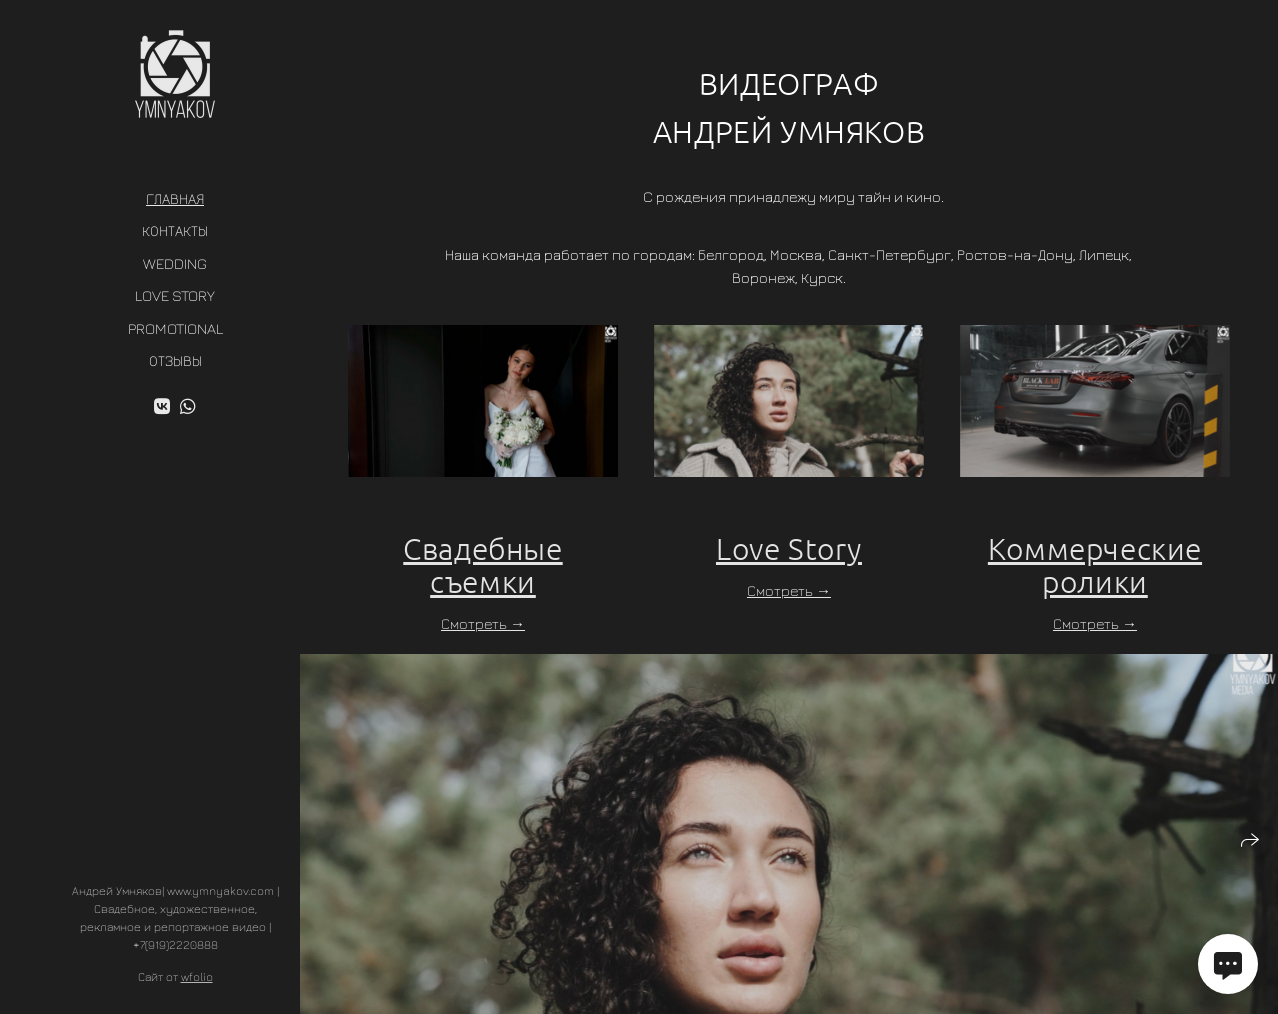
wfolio (197, 976)
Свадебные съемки (482, 565)
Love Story (175, 295)
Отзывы (175, 360)
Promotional (175, 328)
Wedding (175, 263)
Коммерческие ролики (1095, 565)
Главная (175, 198)
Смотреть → (483, 623)
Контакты (175, 230)
